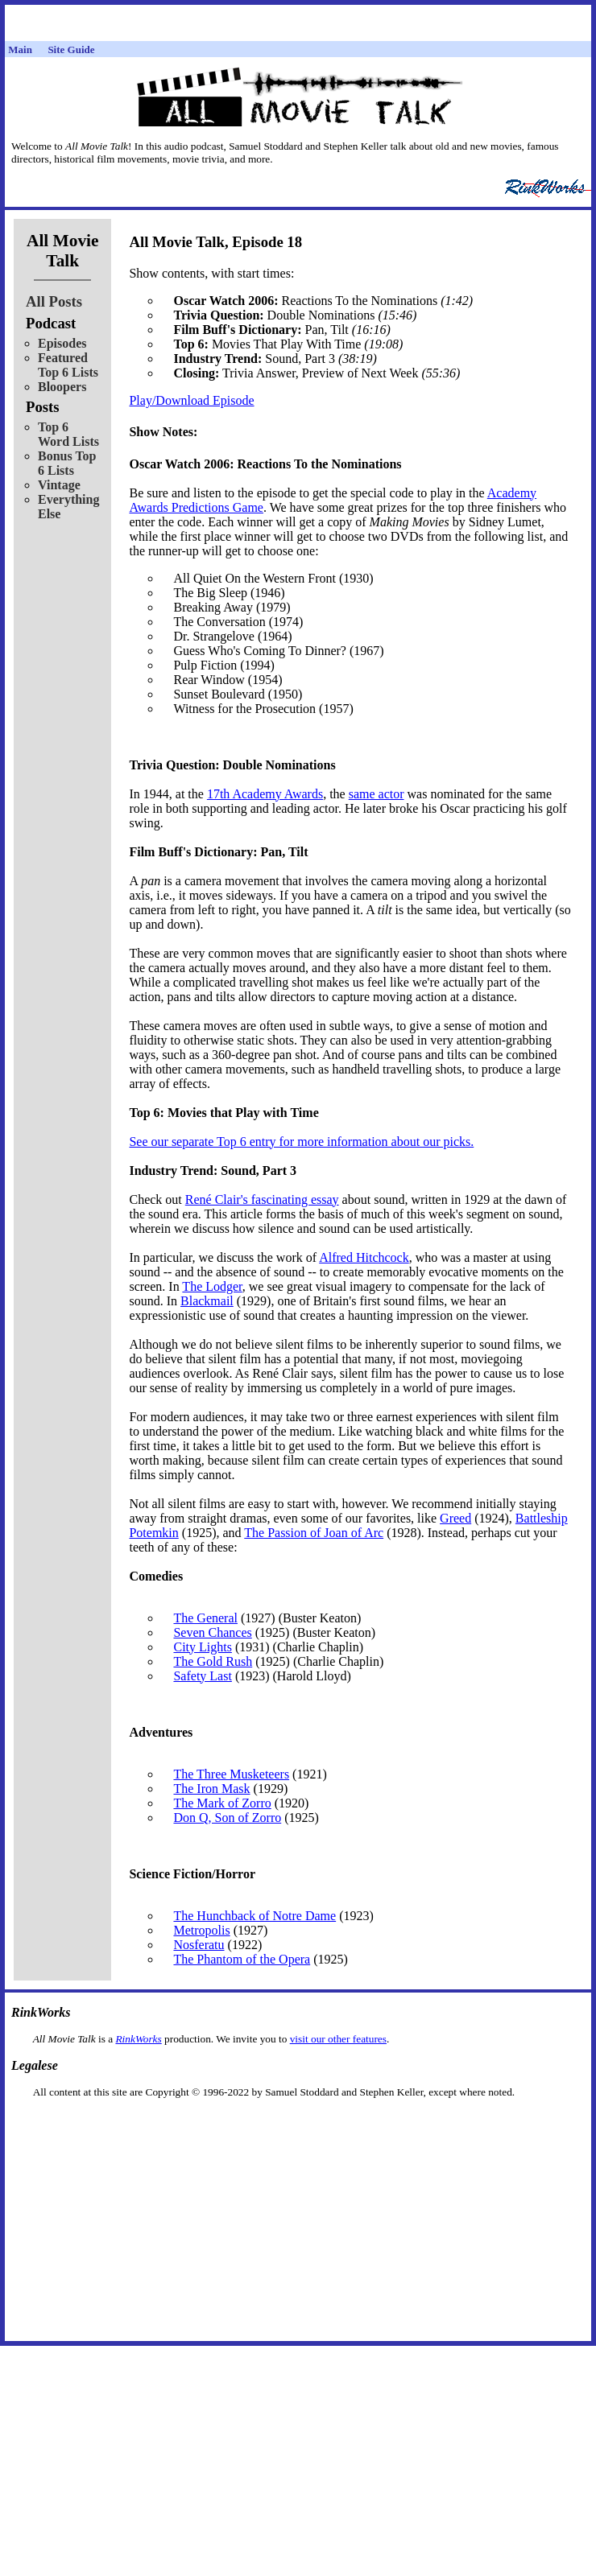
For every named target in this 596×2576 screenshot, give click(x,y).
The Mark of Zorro (222, 1803)
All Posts (54, 301)
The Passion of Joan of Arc (313, 1532)
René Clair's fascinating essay (262, 1199)
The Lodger (212, 1286)
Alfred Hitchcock (364, 1257)
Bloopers (62, 387)
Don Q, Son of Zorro (227, 1817)
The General (205, 1618)
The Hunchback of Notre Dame (254, 1916)
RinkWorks (138, 2039)
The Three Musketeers (231, 1774)
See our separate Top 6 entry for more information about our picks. (301, 1141)
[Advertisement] (298, 2124)
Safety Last (202, 1676)
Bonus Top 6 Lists (67, 463)
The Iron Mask (211, 1788)
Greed (455, 1518)
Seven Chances (212, 1632)
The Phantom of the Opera (241, 1959)
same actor (376, 794)
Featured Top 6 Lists (68, 365)
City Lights (202, 1647)
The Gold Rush (212, 1661)
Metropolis (201, 1930)
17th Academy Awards (265, 794)
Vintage (59, 485)
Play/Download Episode (191, 400)
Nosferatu (198, 1945)
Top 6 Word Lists (68, 434)
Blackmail (207, 1301)
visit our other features (338, 2039)
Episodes (62, 343)
